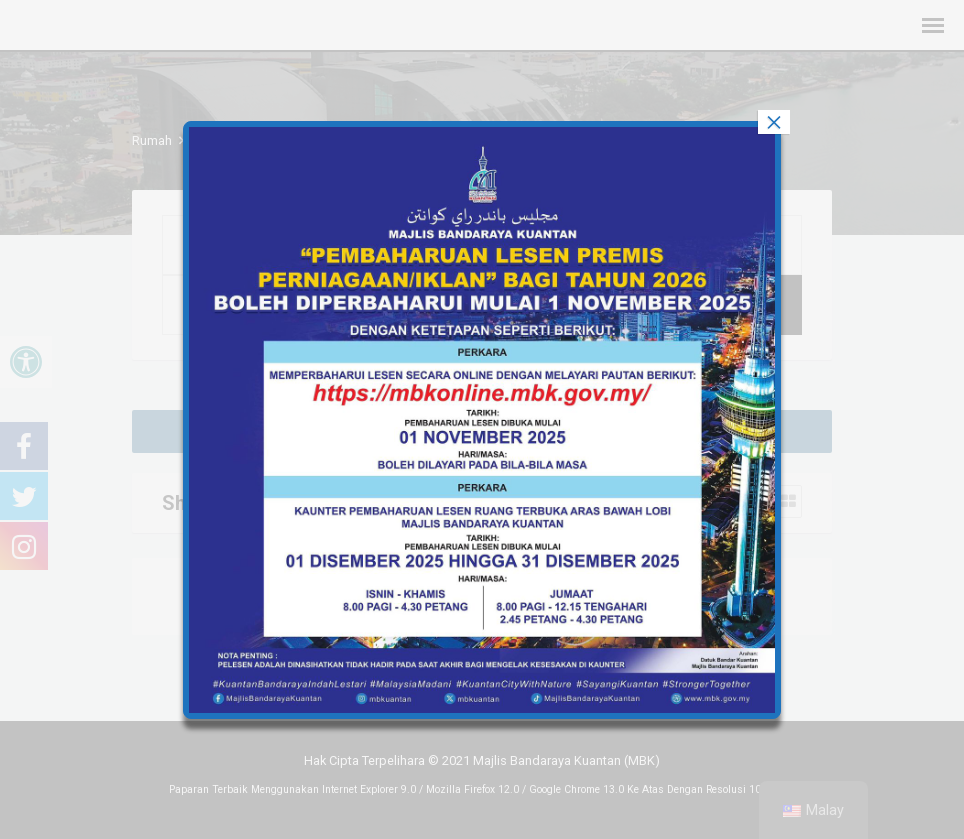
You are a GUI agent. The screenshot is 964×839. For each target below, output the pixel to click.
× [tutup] (774, 122)
